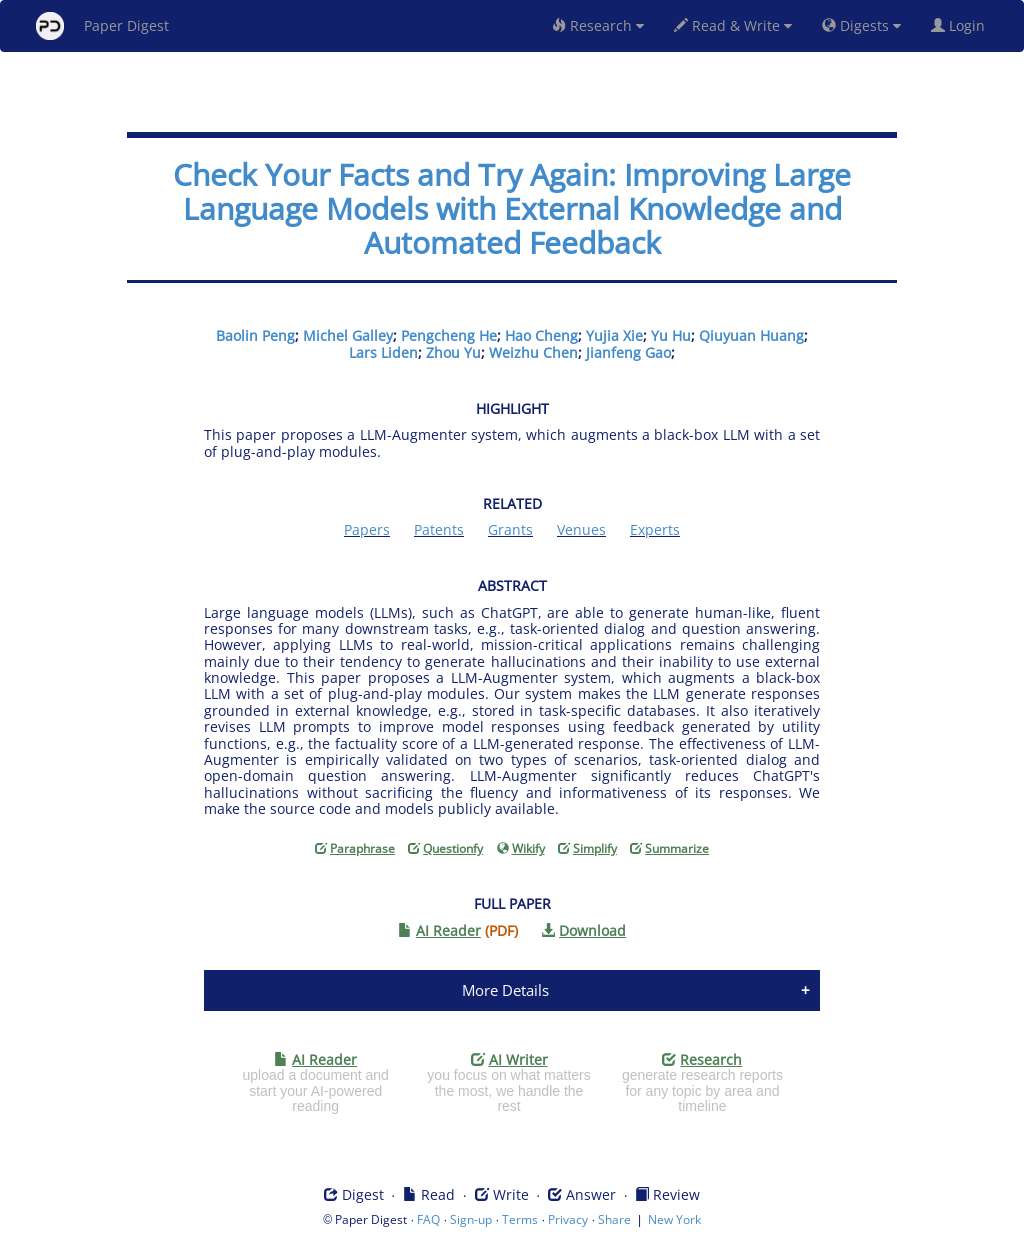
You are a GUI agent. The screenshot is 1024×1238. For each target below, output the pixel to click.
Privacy (568, 1219)
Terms (520, 1219)
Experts (655, 529)
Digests (861, 25)
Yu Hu (671, 335)
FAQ (428, 1219)
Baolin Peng (255, 335)
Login (962, 25)
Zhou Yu (453, 352)
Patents (439, 529)
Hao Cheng (541, 335)
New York (674, 1219)
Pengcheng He (449, 335)
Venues (581, 529)
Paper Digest (102, 26)
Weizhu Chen (533, 352)
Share (614, 1219)
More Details (505, 990)
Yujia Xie (614, 335)
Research (598, 25)
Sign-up (471, 1219)
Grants (510, 529)
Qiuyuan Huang (751, 335)
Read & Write (733, 25)
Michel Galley (348, 335)
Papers (367, 529)
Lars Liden (383, 352)
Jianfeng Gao (628, 352)
